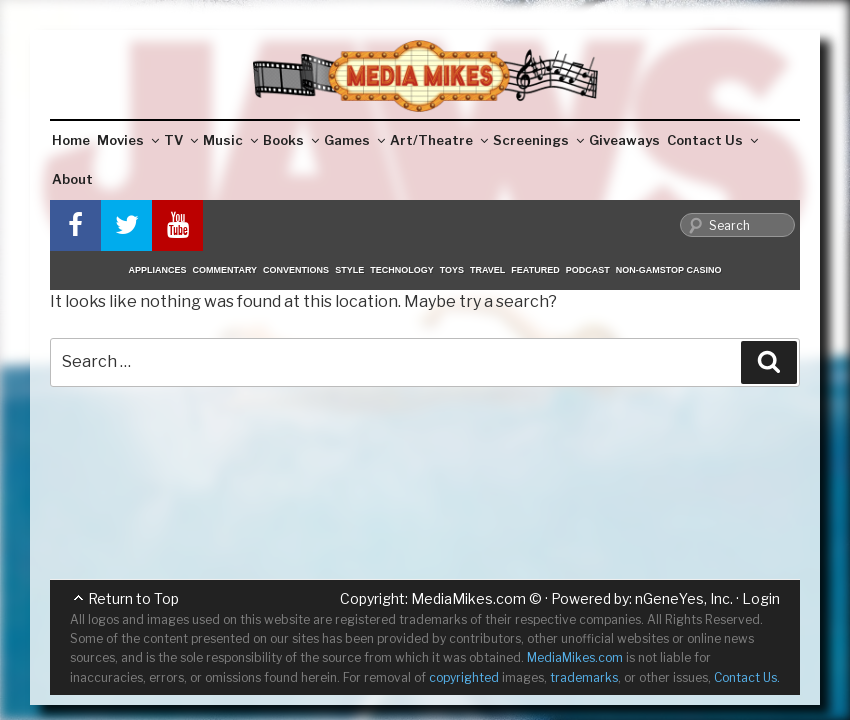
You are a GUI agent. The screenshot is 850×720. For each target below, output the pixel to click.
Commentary (225, 270)
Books (291, 140)
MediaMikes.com (468, 598)
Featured (535, 270)
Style (349, 270)
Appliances (158, 270)
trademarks (584, 677)
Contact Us (712, 140)
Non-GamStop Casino (669, 270)
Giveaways (624, 140)
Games (354, 140)
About (72, 179)
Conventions (296, 270)
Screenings (538, 140)
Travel (487, 270)
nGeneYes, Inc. (684, 598)
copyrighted (464, 677)
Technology (402, 270)
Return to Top (133, 598)
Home (71, 140)
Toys (452, 270)
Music (230, 140)
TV (181, 140)
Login (761, 598)
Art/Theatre (439, 140)
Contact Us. (747, 677)
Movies (128, 140)
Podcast (588, 270)
